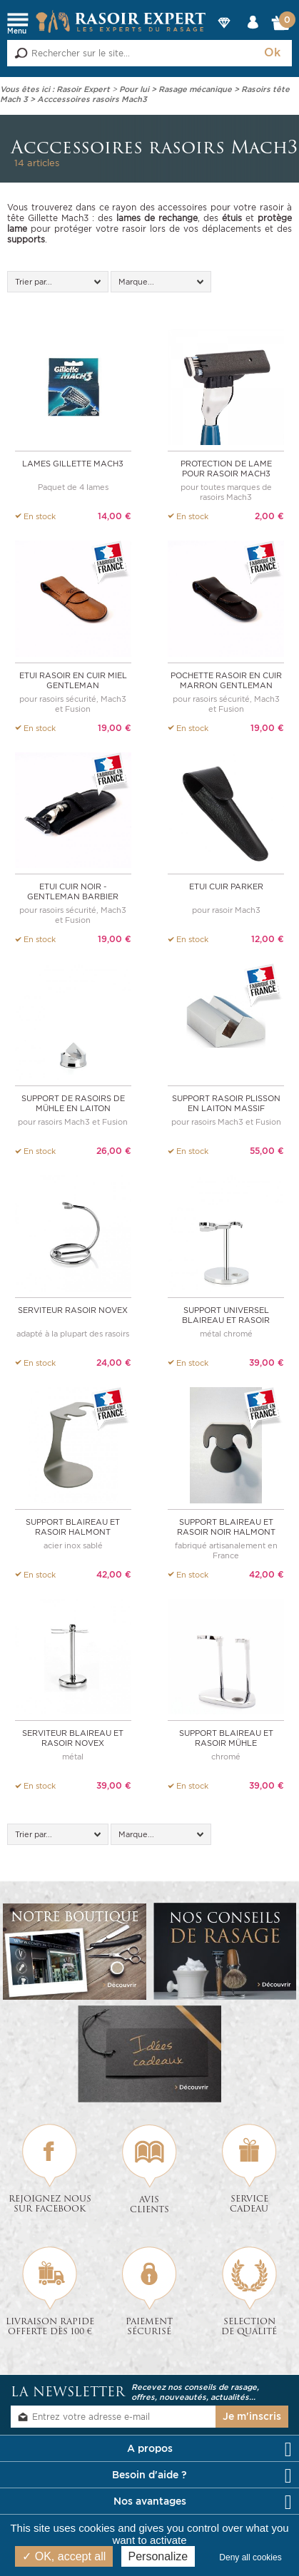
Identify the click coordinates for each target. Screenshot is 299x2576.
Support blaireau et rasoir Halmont (73, 1525)
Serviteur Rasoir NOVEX (73, 1309)
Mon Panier (281, 26)
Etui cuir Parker (226, 886)
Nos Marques (224, 34)
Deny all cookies (253, 2557)
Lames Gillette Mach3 (72, 464)
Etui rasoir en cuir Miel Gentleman (73, 680)
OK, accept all (64, 2556)
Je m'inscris (252, 2415)
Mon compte (252, 34)
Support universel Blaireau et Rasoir (226, 1314)
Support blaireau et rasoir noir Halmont (226, 1525)
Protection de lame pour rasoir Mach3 (226, 469)
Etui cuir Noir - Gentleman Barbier (72, 891)
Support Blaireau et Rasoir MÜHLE (226, 1737)
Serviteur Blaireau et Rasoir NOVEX (72, 1737)
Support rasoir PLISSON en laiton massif (226, 1103)
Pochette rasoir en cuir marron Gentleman (226, 680)
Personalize (158, 2556)
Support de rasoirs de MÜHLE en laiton (73, 1103)
